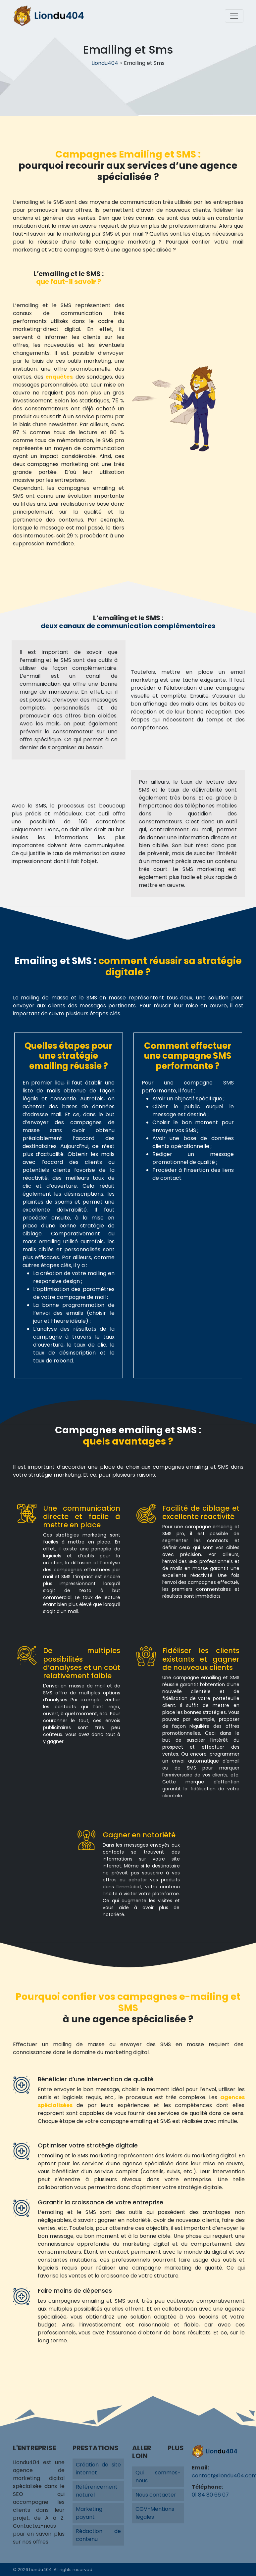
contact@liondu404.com (217, 2475)
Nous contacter (155, 2495)
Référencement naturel (97, 2491)
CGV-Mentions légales (154, 2513)
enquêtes (59, 377)
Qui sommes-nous (157, 2476)
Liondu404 (104, 63)
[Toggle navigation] (234, 16)
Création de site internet (98, 2468)
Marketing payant (89, 2513)
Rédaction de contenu (98, 2535)
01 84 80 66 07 (210, 2495)
